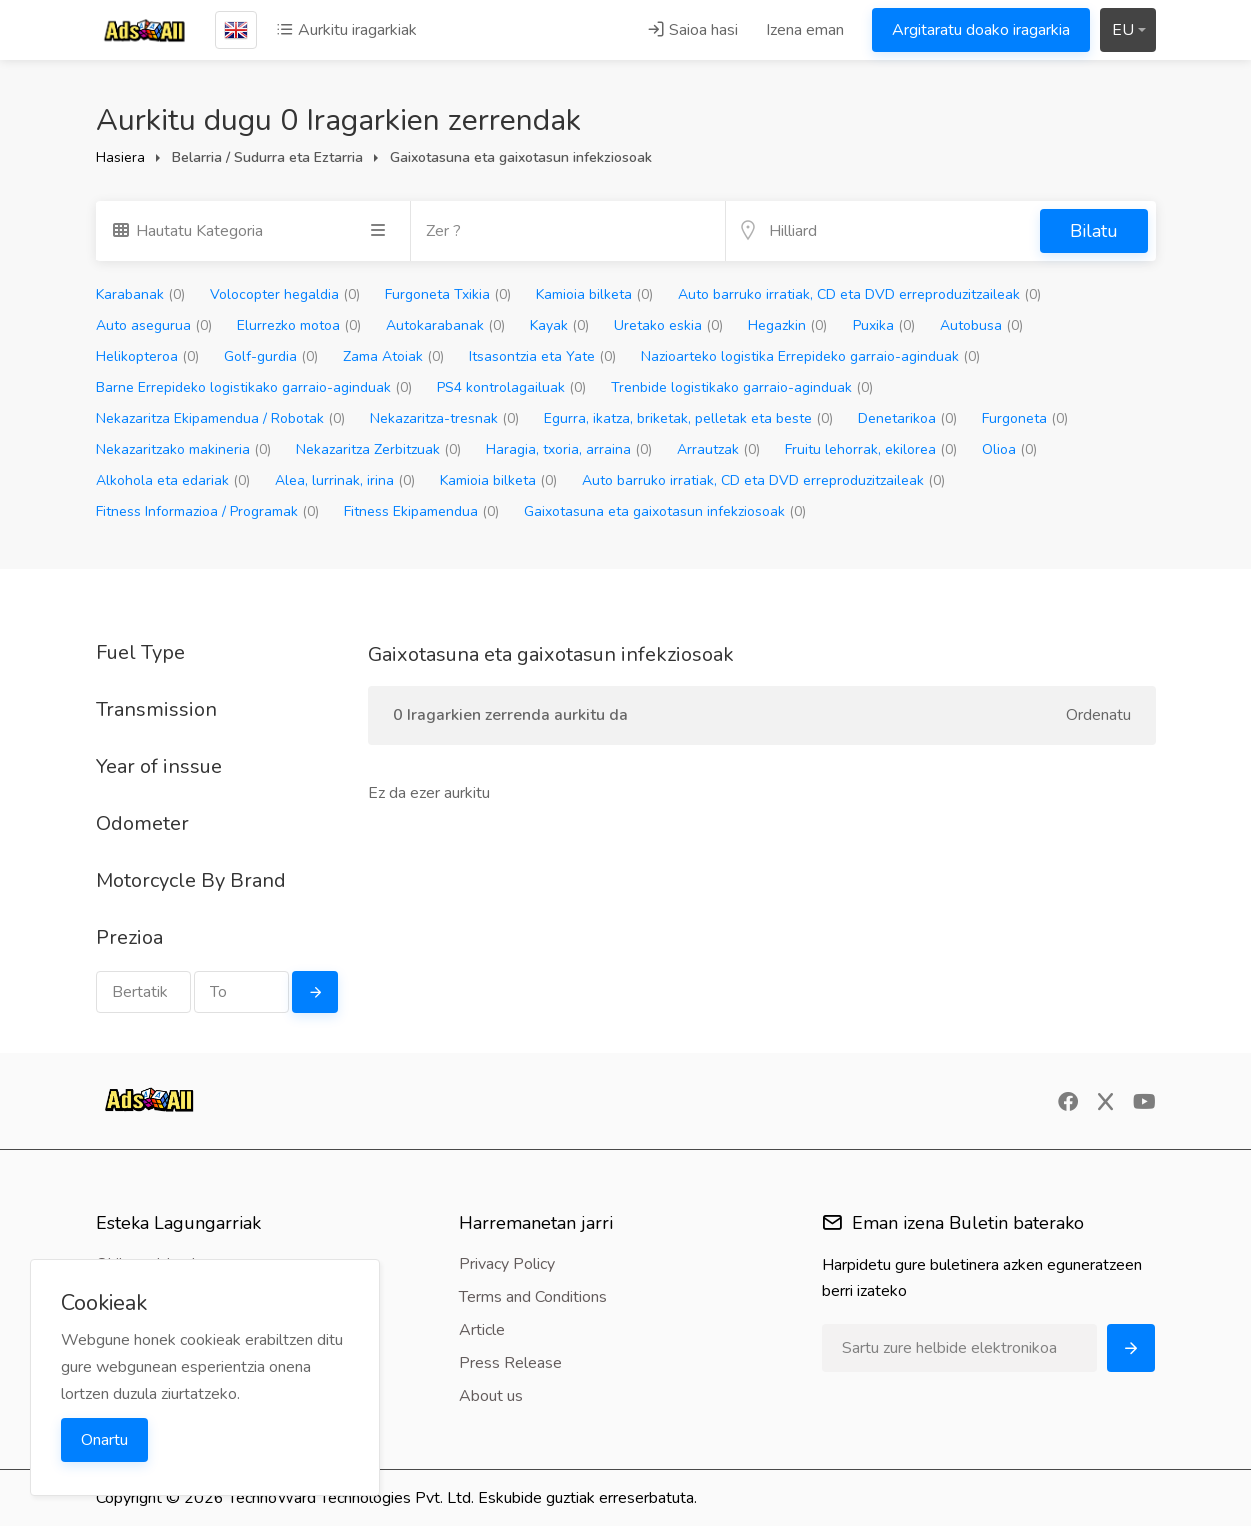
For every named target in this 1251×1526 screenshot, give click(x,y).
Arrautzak (718, 449)
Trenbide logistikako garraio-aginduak (742, 387)
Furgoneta (1025, 418)
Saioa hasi (692, 30)
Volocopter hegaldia (285, 294)
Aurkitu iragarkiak (346, 30)
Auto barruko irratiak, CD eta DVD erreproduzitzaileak (859, 294)
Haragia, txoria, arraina (569, 449)
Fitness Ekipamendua (421, 511)
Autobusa (981, 325)
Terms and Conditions (533, 1297)
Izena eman (805, 30)
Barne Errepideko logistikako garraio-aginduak (254, 387)
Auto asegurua (154, 325)
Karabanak (140, 294)
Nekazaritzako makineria (183, 449)
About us (491, 1396)
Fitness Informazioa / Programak (207, 511)
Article (482, 1330)
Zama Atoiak (393, 356)
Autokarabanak (445, 325)
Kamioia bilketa (594, 294)
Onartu (104, 1440)
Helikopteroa (147, 356)
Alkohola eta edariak (173, 480)
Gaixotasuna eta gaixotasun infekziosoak (665, 511)
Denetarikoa (907, 418)
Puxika (884, 325)
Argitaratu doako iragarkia (981, 30)
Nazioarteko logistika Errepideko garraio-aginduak (810, 356)
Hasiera (120, 157)
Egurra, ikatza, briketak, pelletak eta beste (688, 418)
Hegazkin (787, 325)
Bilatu (1094, 231)
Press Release (510, 1363)
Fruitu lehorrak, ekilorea (871, 449)
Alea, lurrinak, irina (345, 480)
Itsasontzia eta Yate (542, 356)
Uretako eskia (668, 325)
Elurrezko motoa (299, 325)
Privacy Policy (507, 1264)
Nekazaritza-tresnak (444, 418)
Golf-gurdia (271, 356)
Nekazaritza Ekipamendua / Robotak (220, 418)
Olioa (1009, 449)
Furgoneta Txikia (448, 294)
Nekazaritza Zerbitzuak (378, 449)
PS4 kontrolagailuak (511, 387)
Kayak (559, 325)
